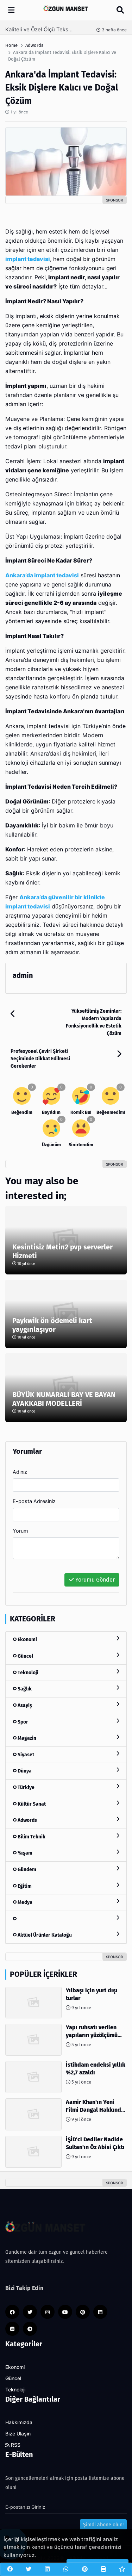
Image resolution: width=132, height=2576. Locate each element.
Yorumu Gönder (92, 1579)
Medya (66, 1902)
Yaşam (66, 1852)
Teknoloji (66, 1672)
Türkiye (66, 1787)
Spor (66, 1721)
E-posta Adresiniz (34, 1501)
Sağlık (66, 1688)
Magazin (66, 1737)
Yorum (20, 1531)
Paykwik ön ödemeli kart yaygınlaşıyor (52, 1325)
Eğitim (66, 1885)
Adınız (20, 1472)
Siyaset (66, 1754)
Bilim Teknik (66, 1836)
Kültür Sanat (66, 1803)
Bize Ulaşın (18, 2434)
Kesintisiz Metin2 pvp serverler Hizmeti (62, 1251)
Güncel (66, 1655)
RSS (12, 2445)
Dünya (66, 1770)
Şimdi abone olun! (103, 2525)
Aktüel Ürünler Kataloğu (66, 1934)
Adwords (66, 1820)
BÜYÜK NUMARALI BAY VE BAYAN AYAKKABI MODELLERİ (63, 1399)
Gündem (66, 1869)
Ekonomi (66, 1639)
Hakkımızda (18, 2422)
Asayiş (66, 1705)
